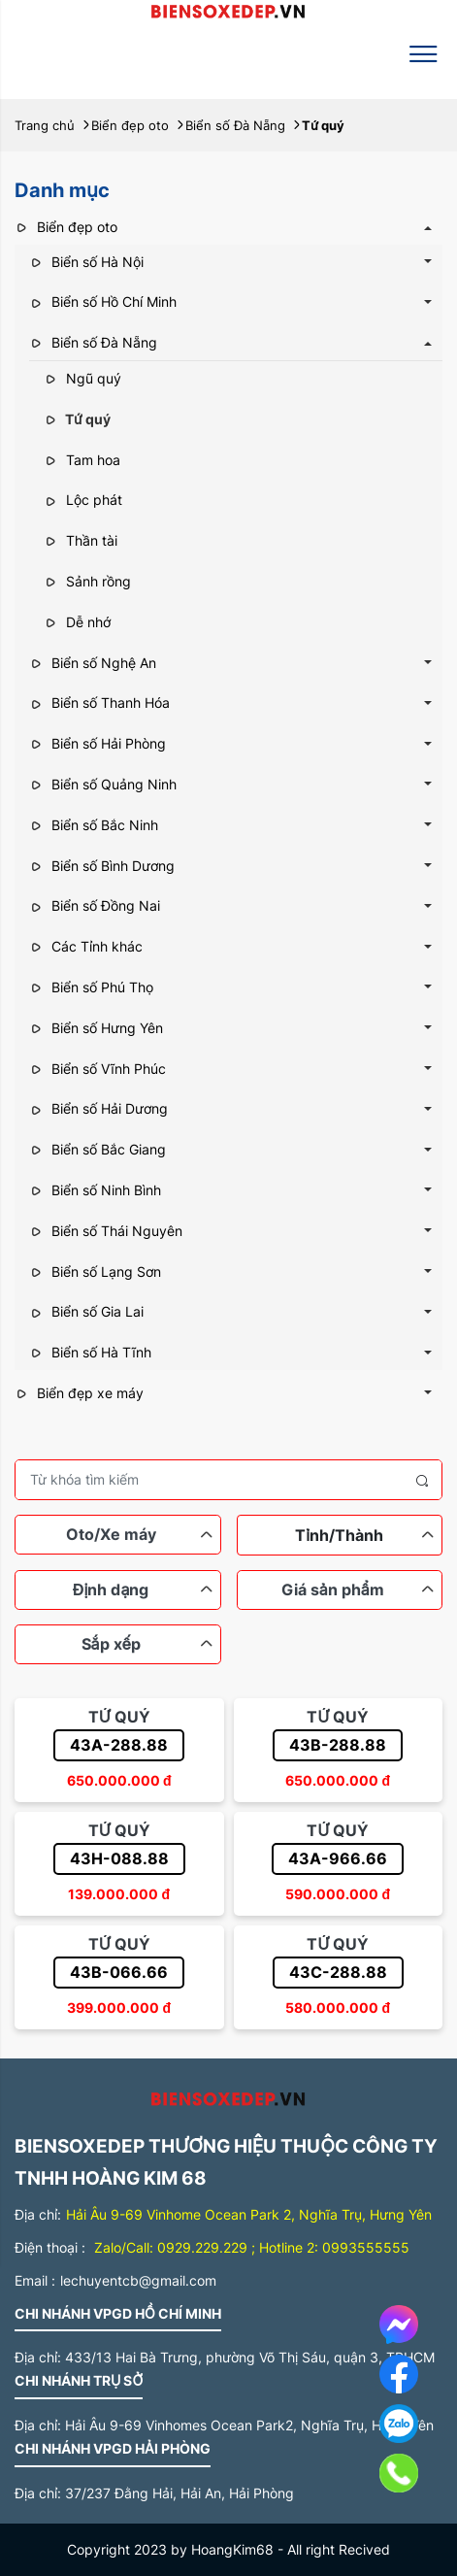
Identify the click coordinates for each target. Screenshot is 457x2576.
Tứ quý (77, 419)
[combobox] (340, 1535)
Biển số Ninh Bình (95, 1190)
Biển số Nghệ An (92, 662)
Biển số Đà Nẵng (93, 342)
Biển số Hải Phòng (97, 743)
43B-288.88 (337, 1745)
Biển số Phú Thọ (91, 987)
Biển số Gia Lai (86, 1311)
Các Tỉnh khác (86, 946)
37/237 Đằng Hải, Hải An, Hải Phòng (179, 2493)
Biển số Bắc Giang (97, 1149)
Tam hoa (82, 460)
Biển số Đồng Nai (94, 905)
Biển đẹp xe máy (79, 1393)
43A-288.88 (119, 1745)
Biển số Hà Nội (86, 261)
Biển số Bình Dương (102, 865)
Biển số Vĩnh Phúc (97, 1068)
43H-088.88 (119, 1858)
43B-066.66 (119, 1972)
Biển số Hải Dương (98, 1108)
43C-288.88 (338, 1972)
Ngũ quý (82, 378)
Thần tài (80, 540)
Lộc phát (83, 499)
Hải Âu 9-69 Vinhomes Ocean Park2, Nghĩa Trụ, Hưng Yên (249, 2425)
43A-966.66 (337, 1858)
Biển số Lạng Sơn (95, 1271)
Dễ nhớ (77, 622)
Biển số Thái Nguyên (105, 1230)
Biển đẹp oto (66, 226)
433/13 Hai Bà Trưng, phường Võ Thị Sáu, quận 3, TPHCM (250, 2357)
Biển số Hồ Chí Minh (103, 301)
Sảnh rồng (87, 581)
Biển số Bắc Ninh (93, 825)
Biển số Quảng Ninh (103, 784)
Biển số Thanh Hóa (99, 702)
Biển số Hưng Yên (96, 1028)
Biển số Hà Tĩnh (90, 1352)
